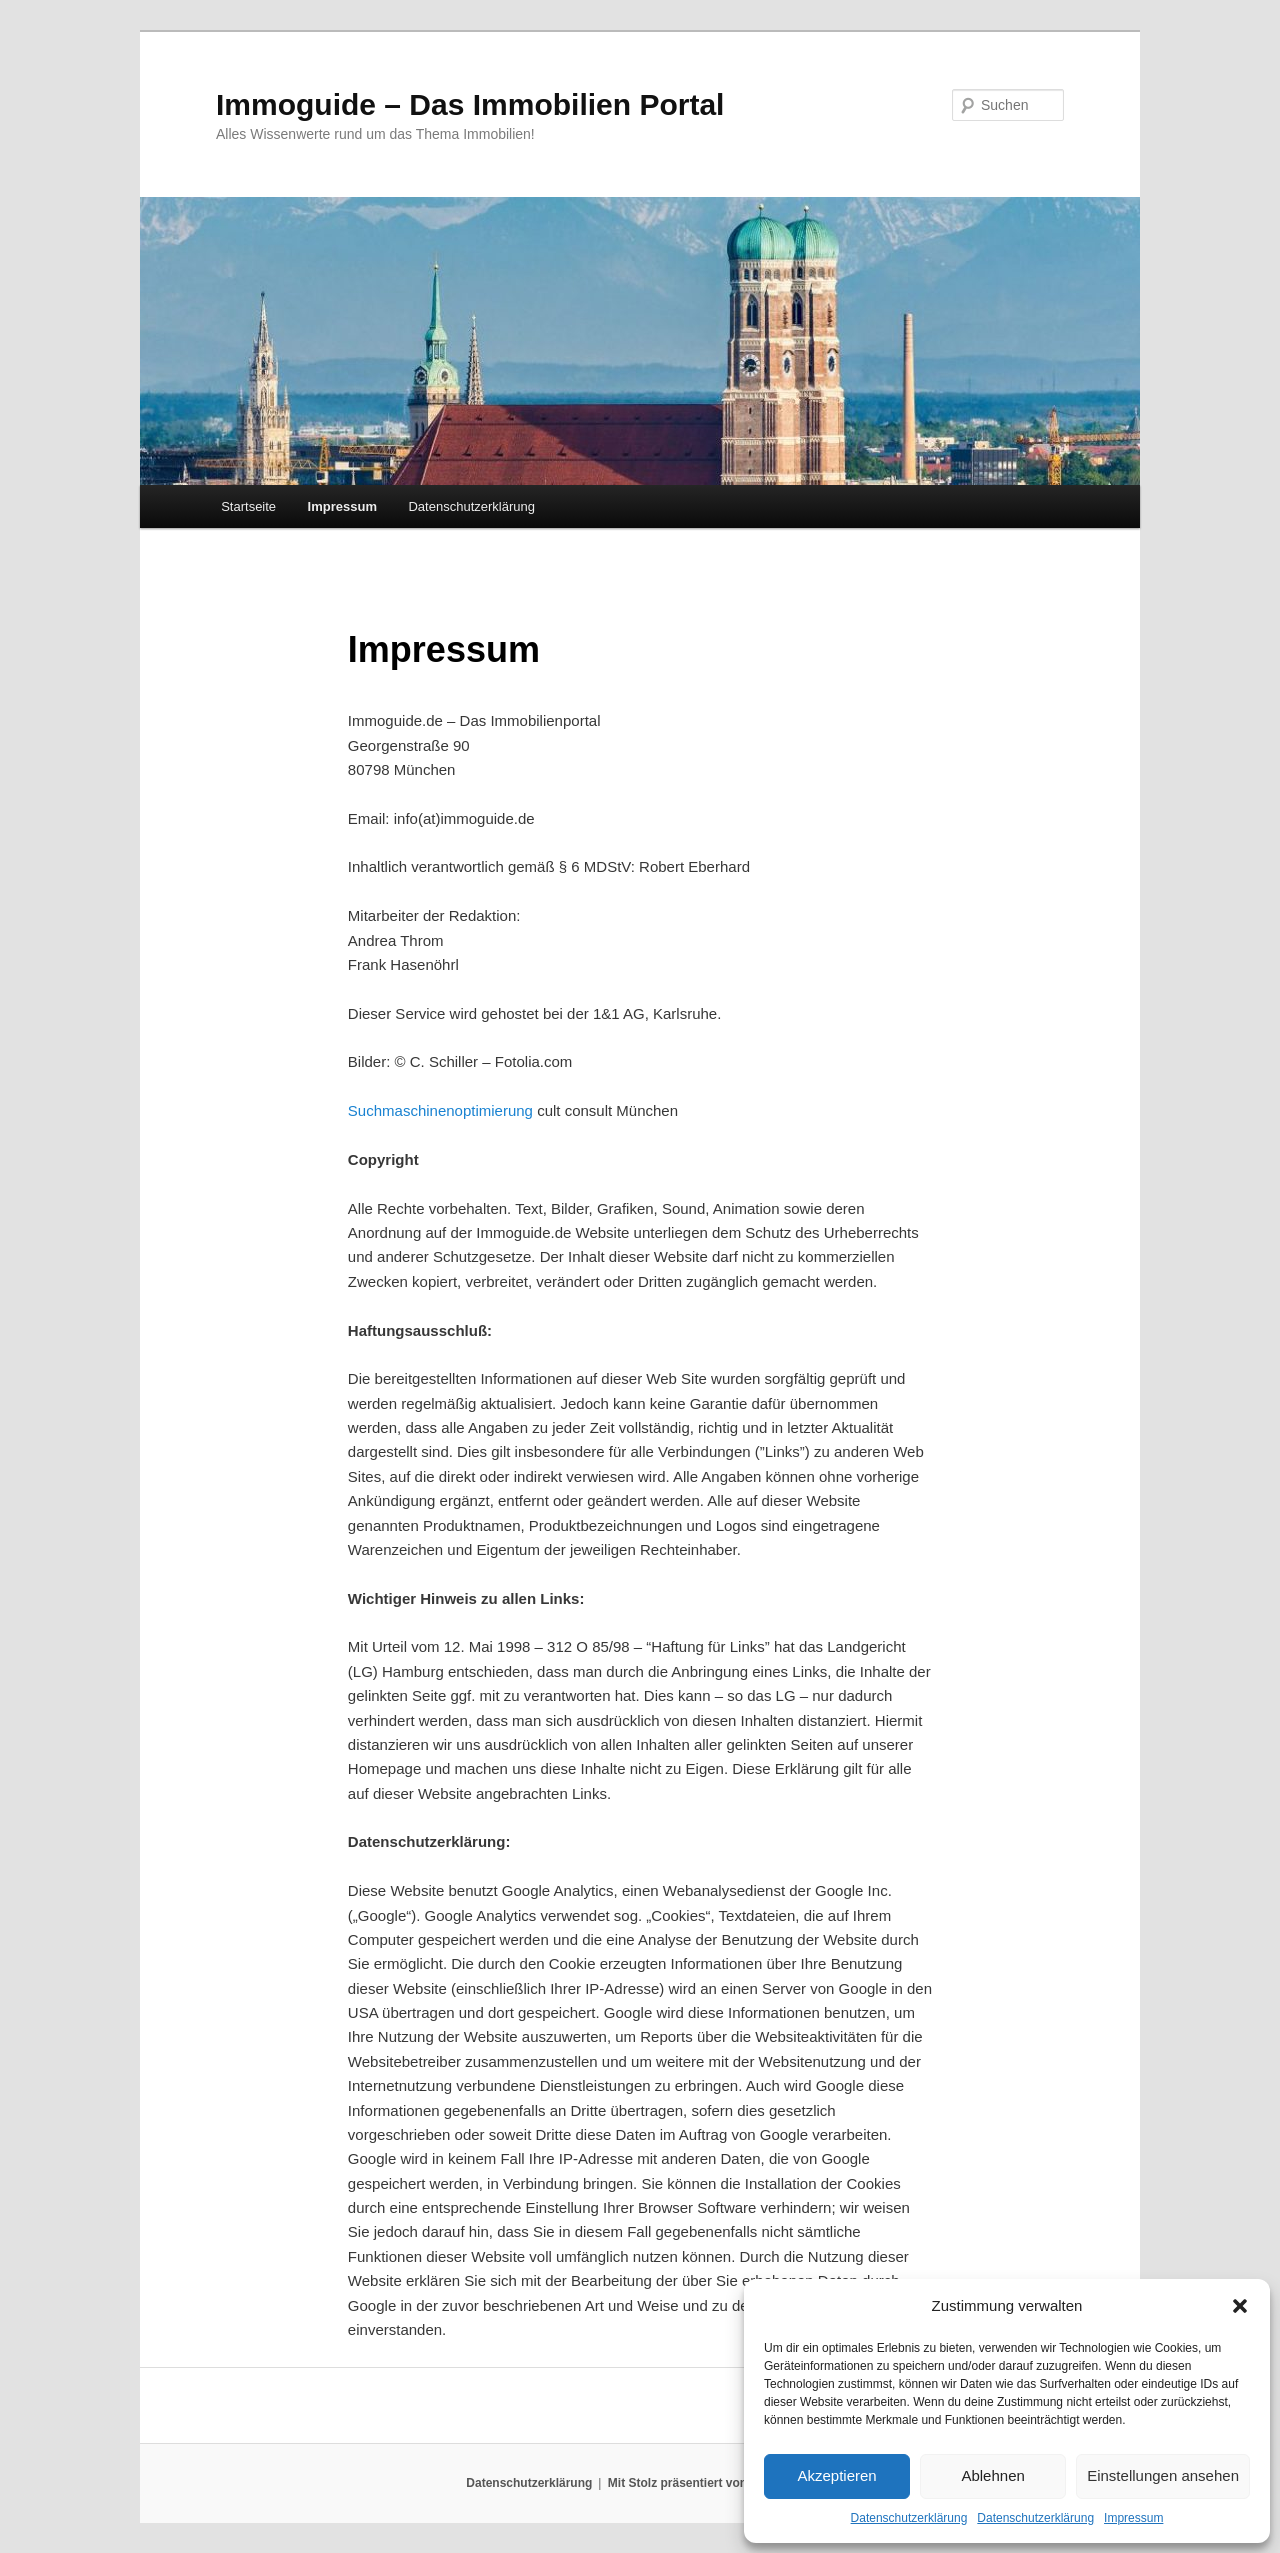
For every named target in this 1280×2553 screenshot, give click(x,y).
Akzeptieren (836, 2475)
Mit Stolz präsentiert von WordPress (711, 2483)
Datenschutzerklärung (909, 2518)
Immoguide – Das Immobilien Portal (470, 104)
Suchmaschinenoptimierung (440, 1110)
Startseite (248, 506)
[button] (1240, 2306)
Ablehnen (992, 2475)
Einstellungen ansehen (1163, 2475)
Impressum (1133, 2518)
